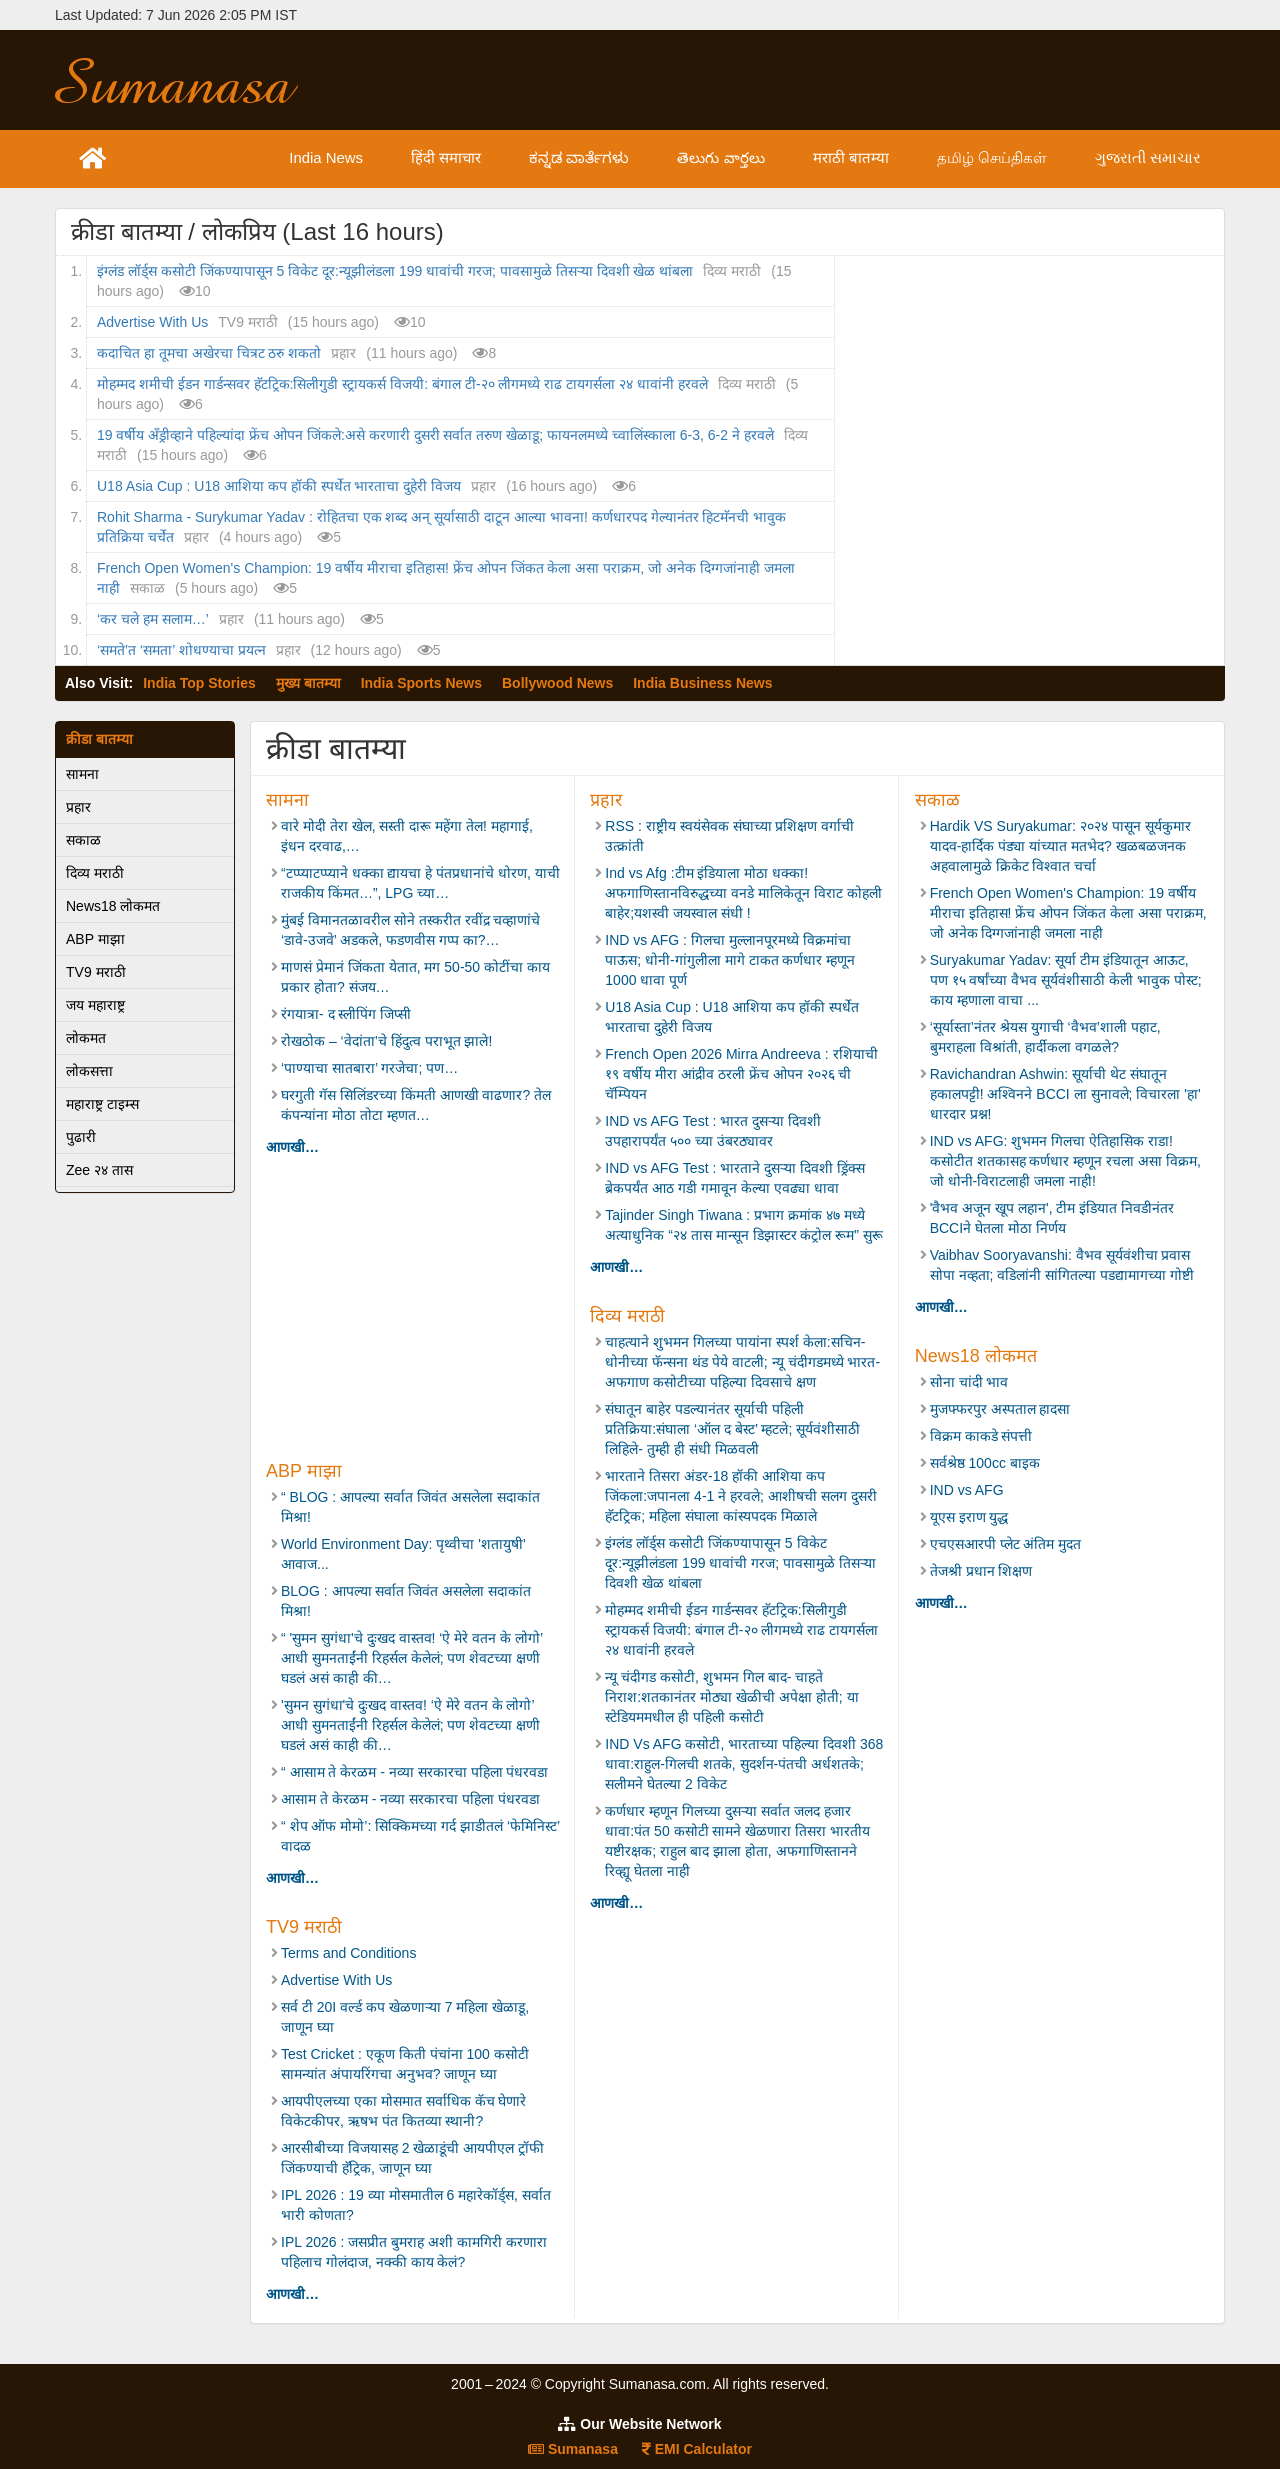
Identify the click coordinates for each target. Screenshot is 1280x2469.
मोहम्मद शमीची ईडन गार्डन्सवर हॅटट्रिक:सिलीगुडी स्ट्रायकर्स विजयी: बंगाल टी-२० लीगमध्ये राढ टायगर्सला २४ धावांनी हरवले (402, 384)
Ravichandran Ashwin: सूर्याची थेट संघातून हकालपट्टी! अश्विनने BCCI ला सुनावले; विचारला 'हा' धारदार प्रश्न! (1065, 1094)
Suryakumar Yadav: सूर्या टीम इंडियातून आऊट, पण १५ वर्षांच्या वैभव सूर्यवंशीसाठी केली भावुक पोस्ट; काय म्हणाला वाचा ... (1066, 980)
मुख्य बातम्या (308, 683)
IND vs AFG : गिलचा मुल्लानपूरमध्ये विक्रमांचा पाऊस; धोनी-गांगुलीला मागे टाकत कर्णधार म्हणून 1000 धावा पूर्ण (730, 960)
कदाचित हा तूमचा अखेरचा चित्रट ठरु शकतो (209, 353)
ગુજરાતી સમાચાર (1153, 158)
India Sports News (421, 683)
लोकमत (86, 1038)
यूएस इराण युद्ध (969, 1517)
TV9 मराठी (96, 972)
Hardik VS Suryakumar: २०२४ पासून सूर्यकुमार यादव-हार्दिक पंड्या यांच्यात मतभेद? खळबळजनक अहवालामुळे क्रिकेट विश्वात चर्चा (1060, 846)
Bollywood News (557, 683)
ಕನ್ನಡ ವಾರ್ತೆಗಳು (615, 158)
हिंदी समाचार (488, 158)
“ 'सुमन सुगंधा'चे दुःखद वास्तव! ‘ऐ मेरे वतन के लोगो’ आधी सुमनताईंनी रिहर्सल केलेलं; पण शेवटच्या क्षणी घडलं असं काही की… (412, 1658)
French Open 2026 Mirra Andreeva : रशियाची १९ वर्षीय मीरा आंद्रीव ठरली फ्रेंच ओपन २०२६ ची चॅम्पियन (741, 1074)
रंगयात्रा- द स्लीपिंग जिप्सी (346, 1014)
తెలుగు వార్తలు (748, 158)
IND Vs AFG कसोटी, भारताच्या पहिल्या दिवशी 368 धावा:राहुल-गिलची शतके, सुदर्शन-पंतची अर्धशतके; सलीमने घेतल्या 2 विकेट (744, 1764)
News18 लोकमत (113, 906)
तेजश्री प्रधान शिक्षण (981, 1571)
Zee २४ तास (99, 1170)
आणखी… (292, 1147)
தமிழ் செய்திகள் (1007, 158)
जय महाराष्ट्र (95, 1005)
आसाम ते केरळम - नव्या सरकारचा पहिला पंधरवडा (410, 1799)
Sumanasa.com (194, 80)
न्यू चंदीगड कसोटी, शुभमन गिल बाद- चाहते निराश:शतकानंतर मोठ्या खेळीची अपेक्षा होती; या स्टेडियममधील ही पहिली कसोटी (731, 1697)
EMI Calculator (697, 2449)
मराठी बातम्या (872, 158)
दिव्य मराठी (95, 873)
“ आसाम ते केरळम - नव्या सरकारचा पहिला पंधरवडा (414, 1772)
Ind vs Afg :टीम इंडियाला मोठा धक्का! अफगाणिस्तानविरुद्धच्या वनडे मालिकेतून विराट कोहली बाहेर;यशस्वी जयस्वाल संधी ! (743, 893)
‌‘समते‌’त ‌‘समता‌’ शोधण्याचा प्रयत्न (181, 650)
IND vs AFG (967, 1490)
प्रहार (78, 807)
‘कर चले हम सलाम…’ (153, 619)
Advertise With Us (152, 322)
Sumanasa (573, 2449)
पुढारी (81, 1137)
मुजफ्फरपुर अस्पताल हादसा (1000, 1409)
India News (371, 158)
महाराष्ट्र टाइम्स (102, 1104)
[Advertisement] (787, 80)
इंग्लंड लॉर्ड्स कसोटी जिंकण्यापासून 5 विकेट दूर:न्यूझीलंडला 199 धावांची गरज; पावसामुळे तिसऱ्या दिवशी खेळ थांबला (395, 271)
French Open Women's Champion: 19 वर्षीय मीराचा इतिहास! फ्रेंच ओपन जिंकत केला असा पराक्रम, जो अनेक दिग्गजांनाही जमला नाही (1068, 913)
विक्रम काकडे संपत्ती (981, 1436)
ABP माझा (95, 939)
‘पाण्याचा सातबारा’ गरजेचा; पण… (369, 1068)
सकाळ (83, 840)
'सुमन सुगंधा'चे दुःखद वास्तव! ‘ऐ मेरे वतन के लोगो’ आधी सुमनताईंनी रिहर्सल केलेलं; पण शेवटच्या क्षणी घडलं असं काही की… (410, 1725)
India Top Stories (199, 683)
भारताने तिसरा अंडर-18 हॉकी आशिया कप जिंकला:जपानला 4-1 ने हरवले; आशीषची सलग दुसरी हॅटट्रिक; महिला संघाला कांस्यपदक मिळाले (740, 1496)
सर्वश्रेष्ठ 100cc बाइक (985, 1463)
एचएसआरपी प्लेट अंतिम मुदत (1006, 1544)
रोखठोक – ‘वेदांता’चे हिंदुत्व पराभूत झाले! (388, 1041)
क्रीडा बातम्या (99, 739)
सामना (82, 774)
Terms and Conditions (348, 1953)
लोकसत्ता (89, 1071)
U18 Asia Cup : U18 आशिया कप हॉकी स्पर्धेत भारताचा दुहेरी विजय (279, 486)
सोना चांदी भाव (969, 1382)
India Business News (702, 683)
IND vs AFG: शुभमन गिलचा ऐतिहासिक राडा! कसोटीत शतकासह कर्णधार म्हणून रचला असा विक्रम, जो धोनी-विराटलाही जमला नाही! (1065, 1161)
